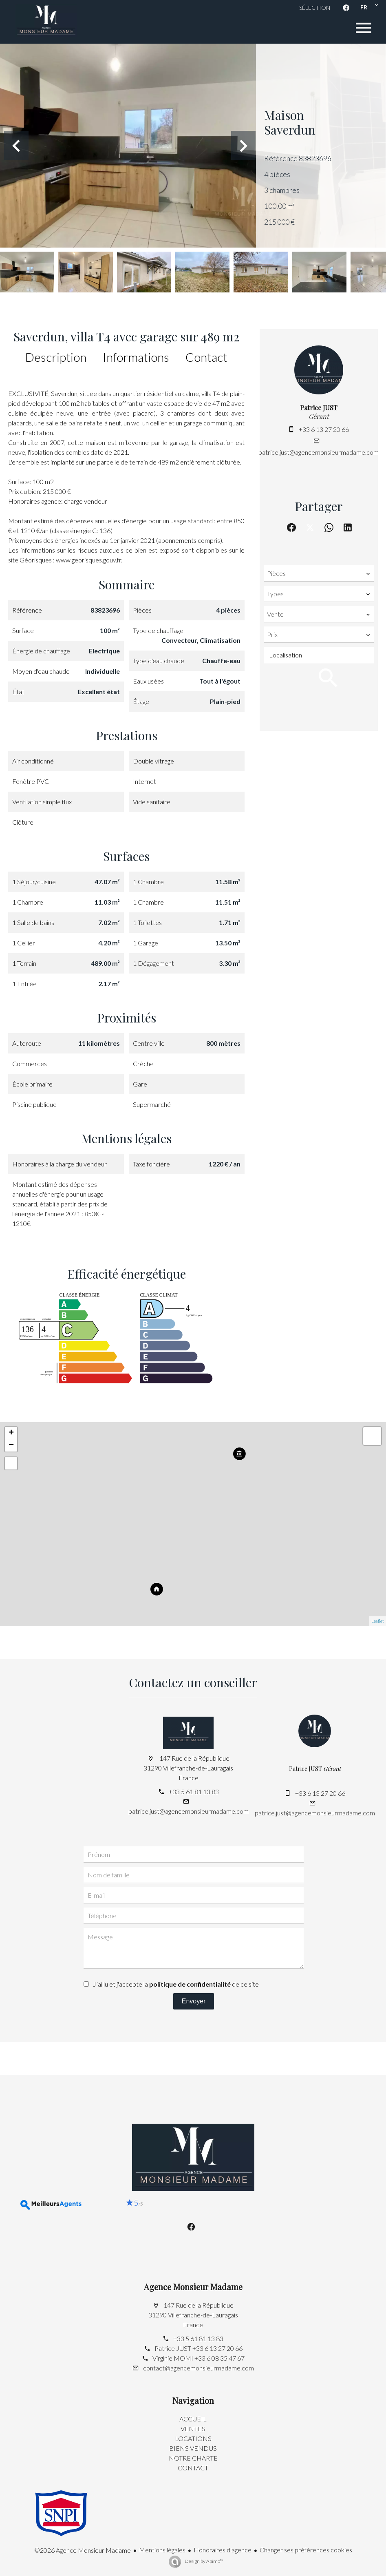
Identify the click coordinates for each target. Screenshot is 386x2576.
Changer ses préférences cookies (306, 2550)
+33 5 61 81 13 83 (194, 1791)
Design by (203, 2561)
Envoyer (194, 2001)
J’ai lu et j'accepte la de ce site (176, 1984)
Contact (206, 357)
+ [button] (11, 1433)
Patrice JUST (318, 407)
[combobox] (319, 573)
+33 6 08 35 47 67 (219, 2358)
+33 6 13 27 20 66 (324, 429)
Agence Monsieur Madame (193, 2286)
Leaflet (377, 1621)
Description (55, 357)
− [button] (11, 1445)
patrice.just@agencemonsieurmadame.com (318, 452)
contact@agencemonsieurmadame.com (198, 2368)
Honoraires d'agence (222, 2550)
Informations (136, 357)
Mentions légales (162, 2550)
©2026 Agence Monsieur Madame (82, 2550)
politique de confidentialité (190, 1984)
